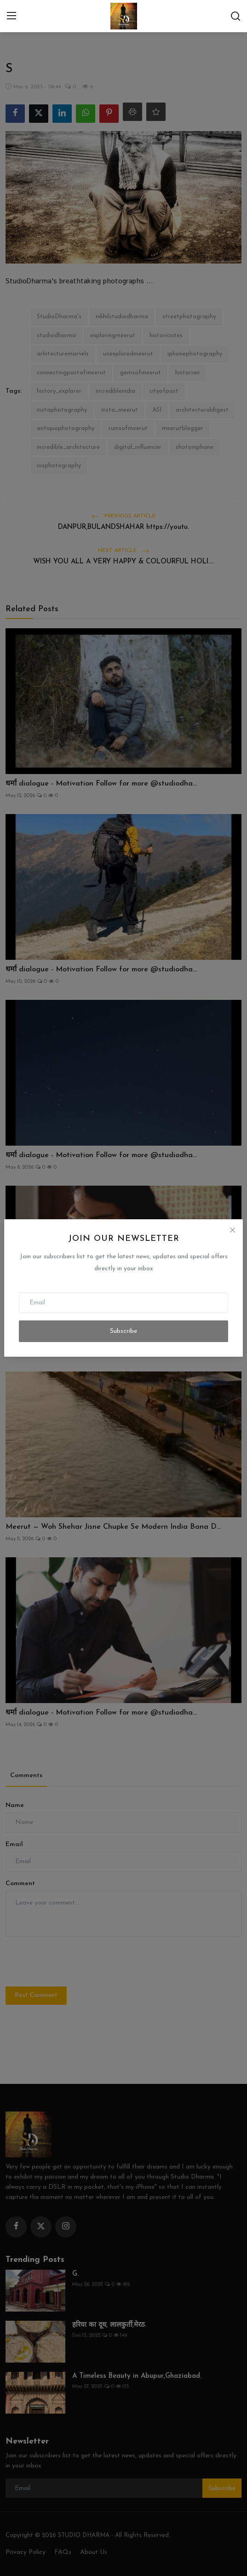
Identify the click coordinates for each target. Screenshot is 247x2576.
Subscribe (123, 1331)
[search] (235, 16)
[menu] (11, 16)
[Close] (232, 1229)
